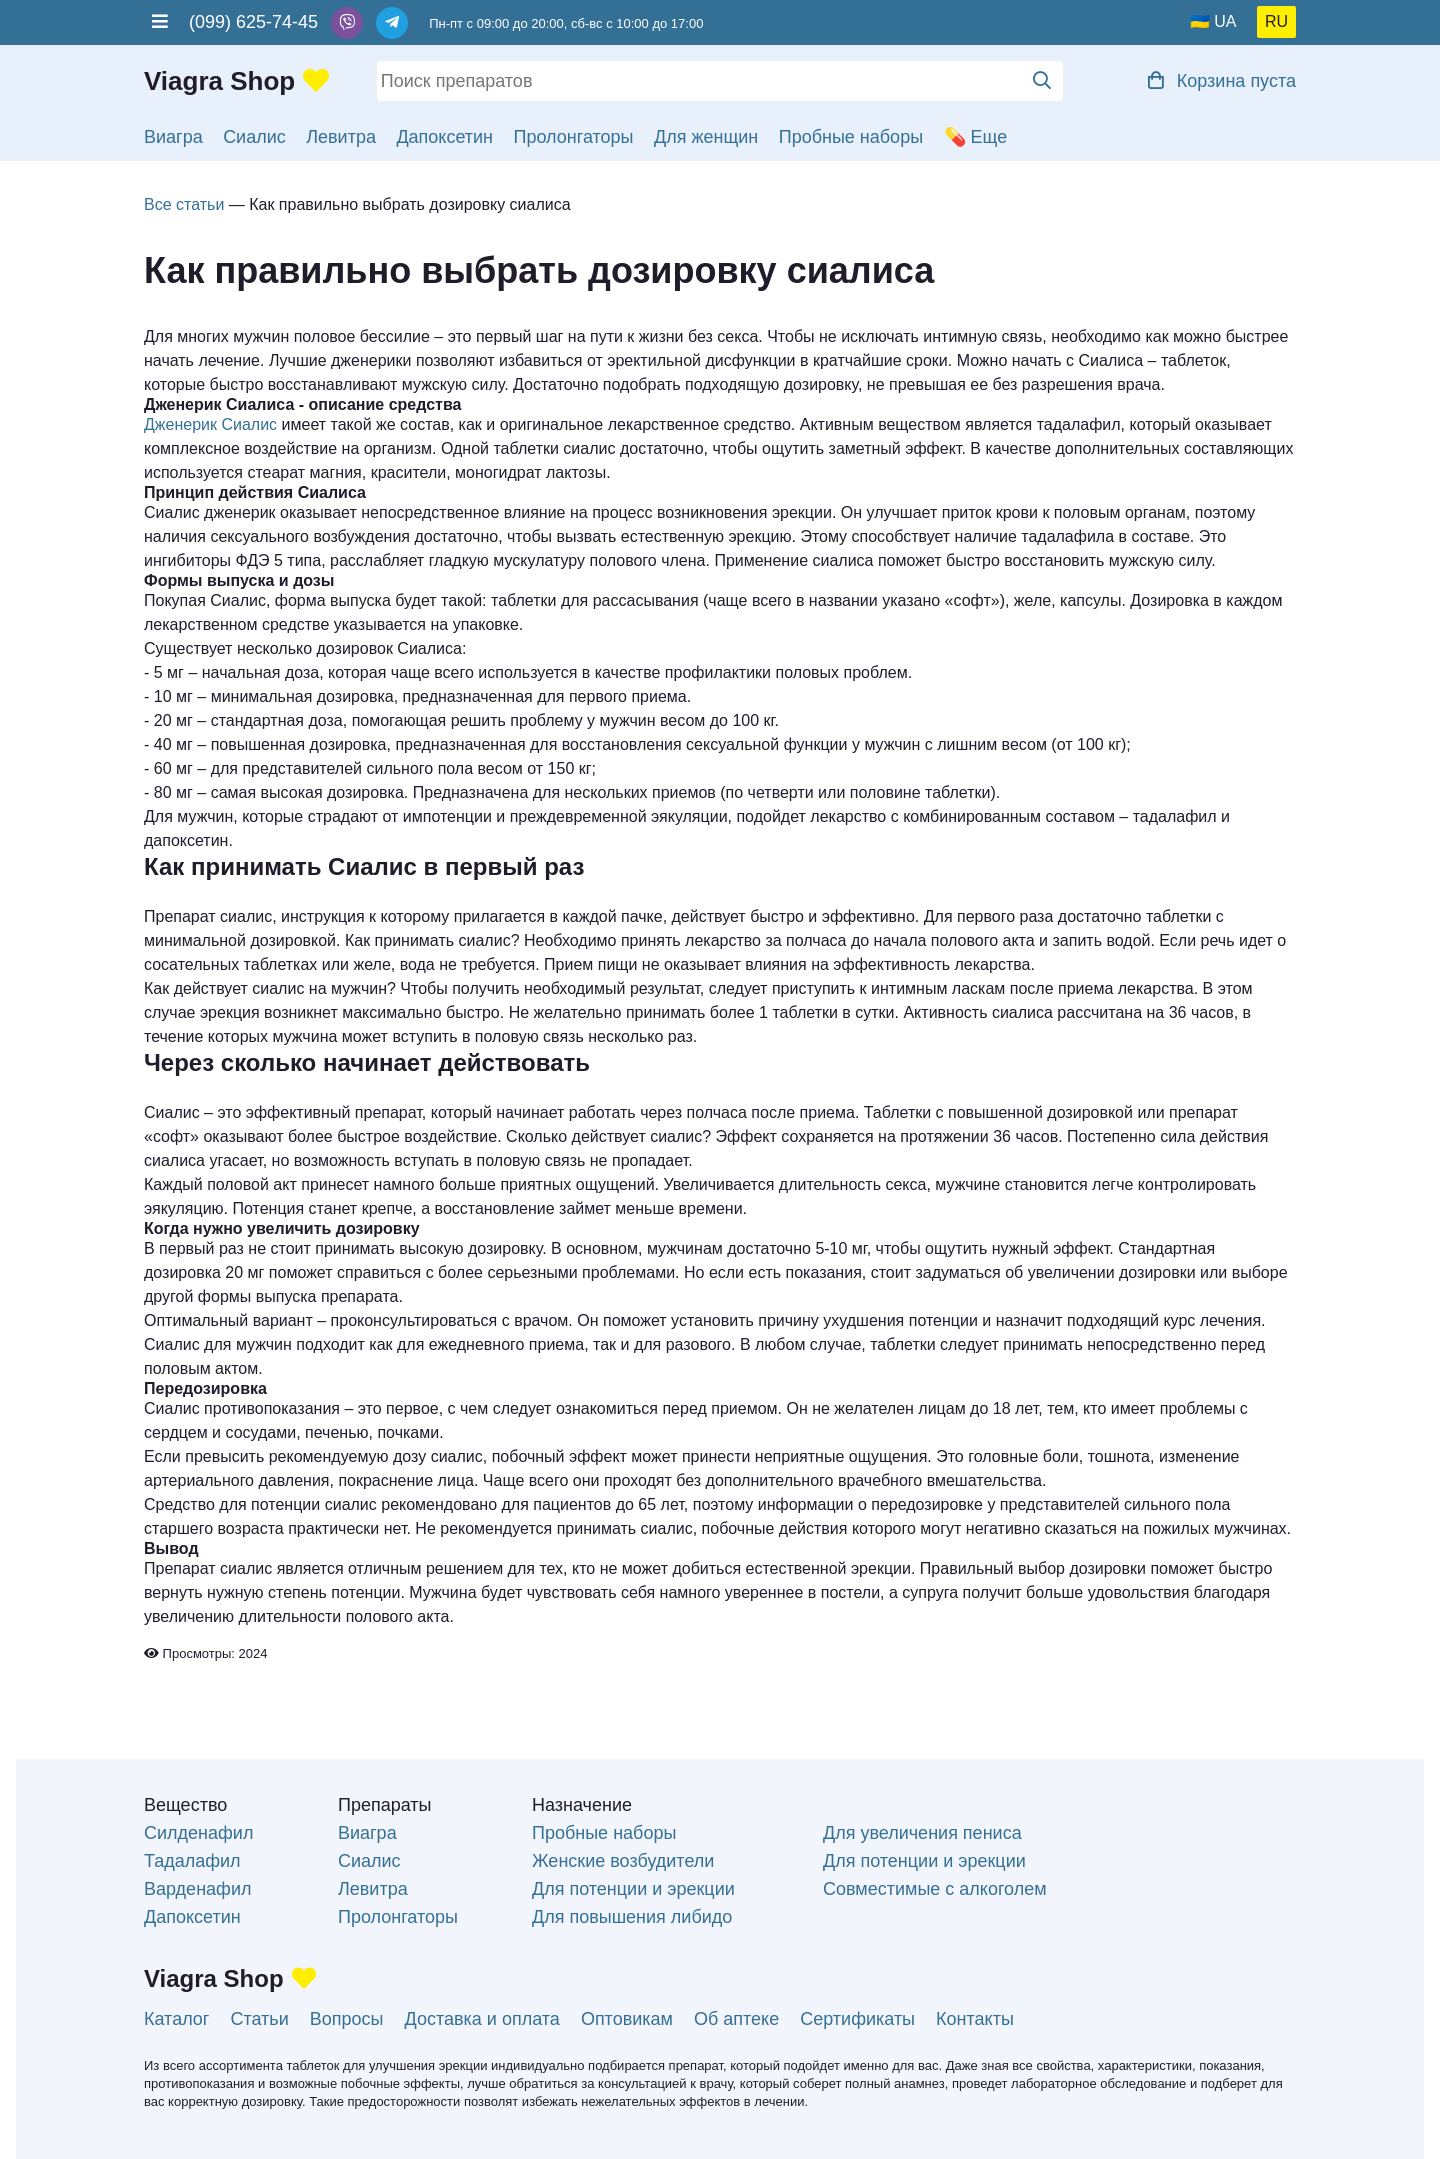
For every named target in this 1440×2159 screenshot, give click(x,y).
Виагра (173, 137)
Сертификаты (857, 2019)
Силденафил (198, 1833)
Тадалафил (192, 1861)
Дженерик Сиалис (210, 424)
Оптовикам (627, 2019)
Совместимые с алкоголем (935, 1889)
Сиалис (254, 137)
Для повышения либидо (632, 1917)
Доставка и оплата (482, 2019)
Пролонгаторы (574, 137)
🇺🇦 (1200, 21)
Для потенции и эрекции (633, 1889)
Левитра (341, 137)
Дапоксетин (444, 137)
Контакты (975, 2019)
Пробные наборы (851, 137)
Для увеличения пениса (922, 1833)
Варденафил (197, 1889)
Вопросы (347, 2019)
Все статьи (184, 204)
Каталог (176, 2019)
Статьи (259, 2019)
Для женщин (706, 137)
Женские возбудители (623, 1861)
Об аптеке (736, 2019)
